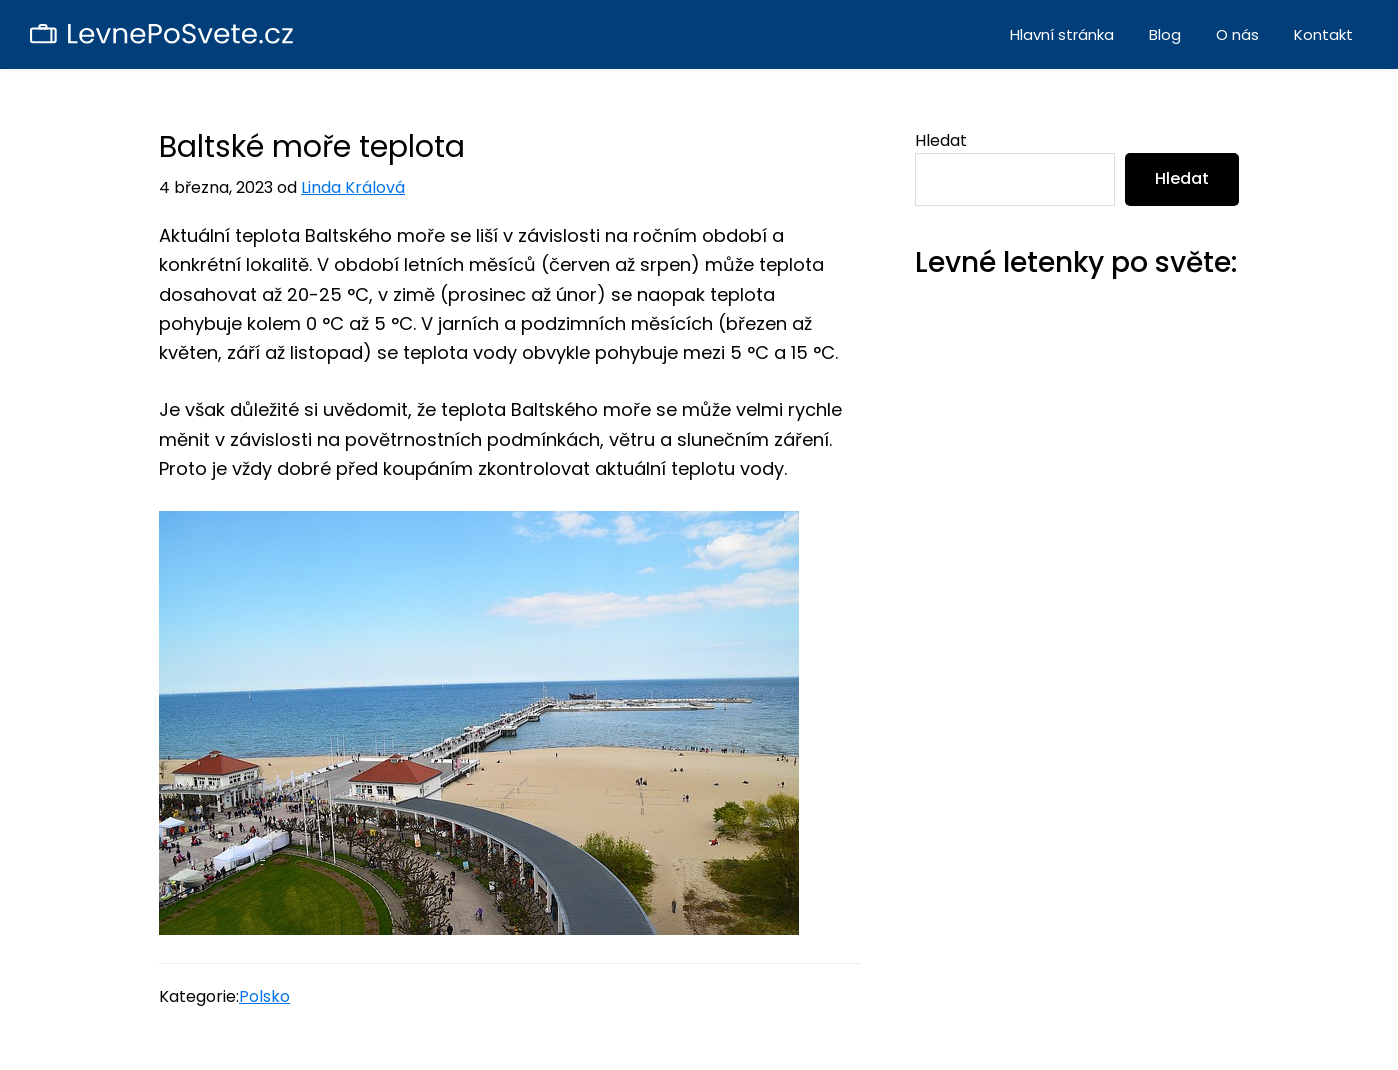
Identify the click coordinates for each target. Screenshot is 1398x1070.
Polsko (264, 996)
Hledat (941, 140)
